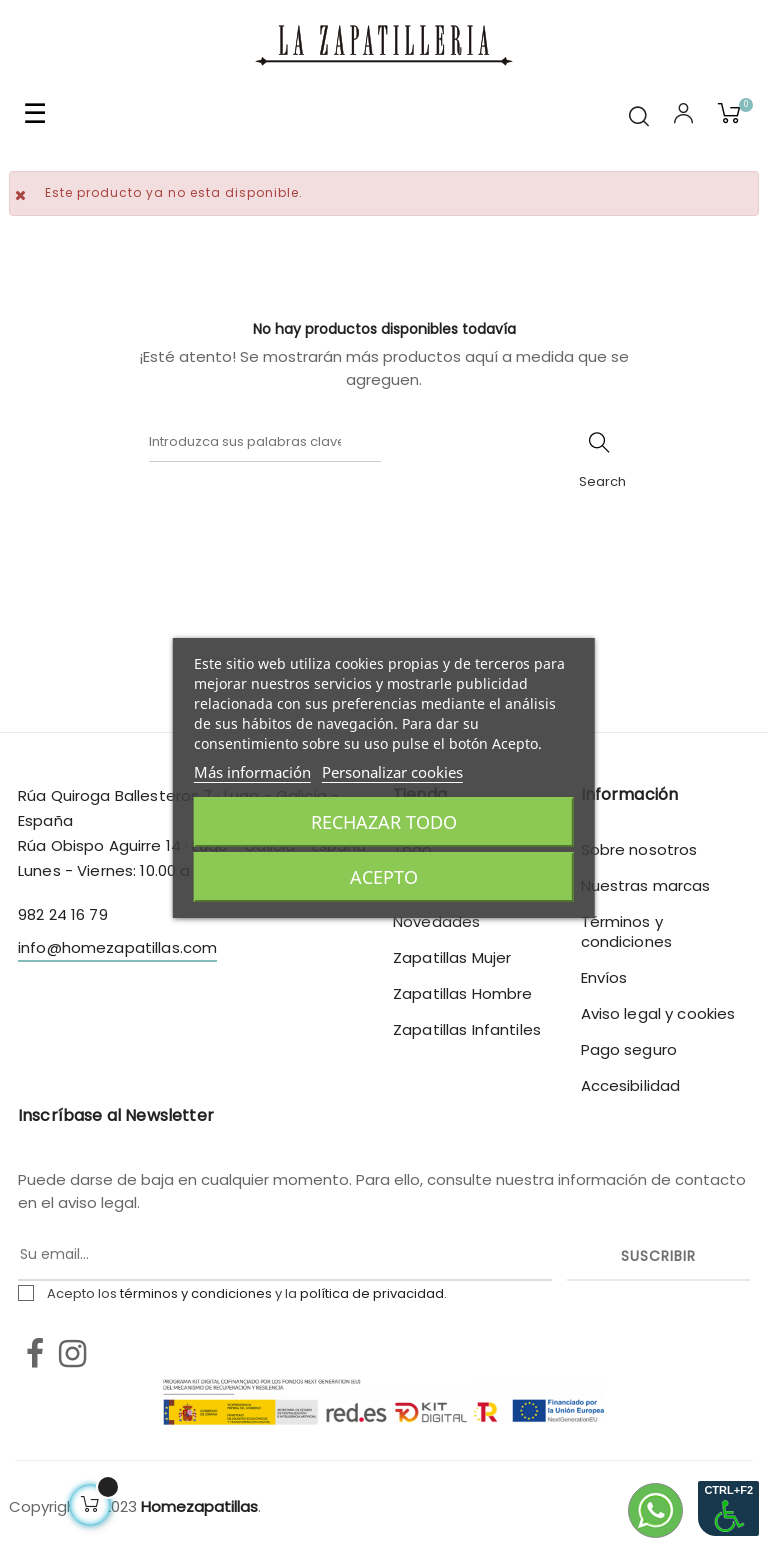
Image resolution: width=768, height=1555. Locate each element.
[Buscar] (265, 442)
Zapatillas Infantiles (467, 1029)
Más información (252, 772)
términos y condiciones (196, 1293)
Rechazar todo (384, 822)
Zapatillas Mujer (452, 957)
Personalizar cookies (392, 772)
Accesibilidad (631, 1085)
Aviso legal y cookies (658, 1013)
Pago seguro (629, 1049)
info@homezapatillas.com (117, 947)
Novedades (436, 921)
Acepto (384, 877)
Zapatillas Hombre (462, 993)
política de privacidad (372, 1293)
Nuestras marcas (646, 885)
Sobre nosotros (639, 849)
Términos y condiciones (627, 931)
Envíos (604, 977)
